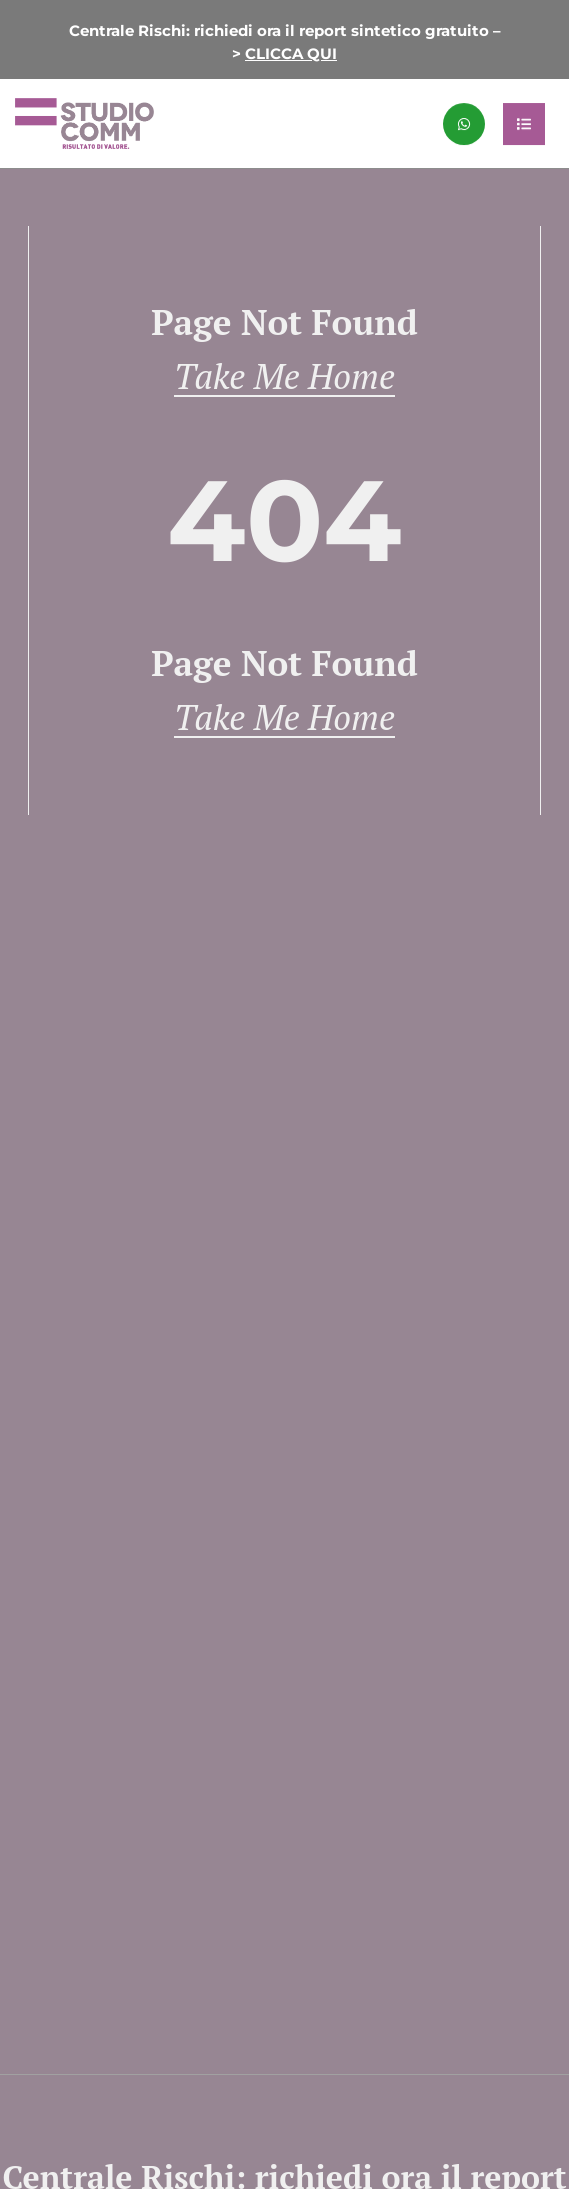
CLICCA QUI (291, 53)
